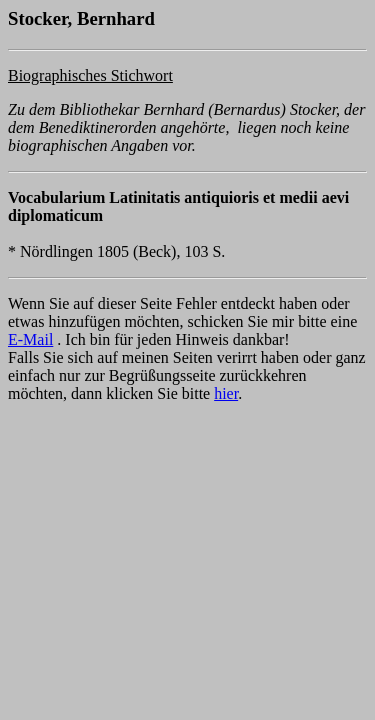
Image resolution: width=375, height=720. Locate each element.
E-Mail (30, 339)
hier (226, 393)
